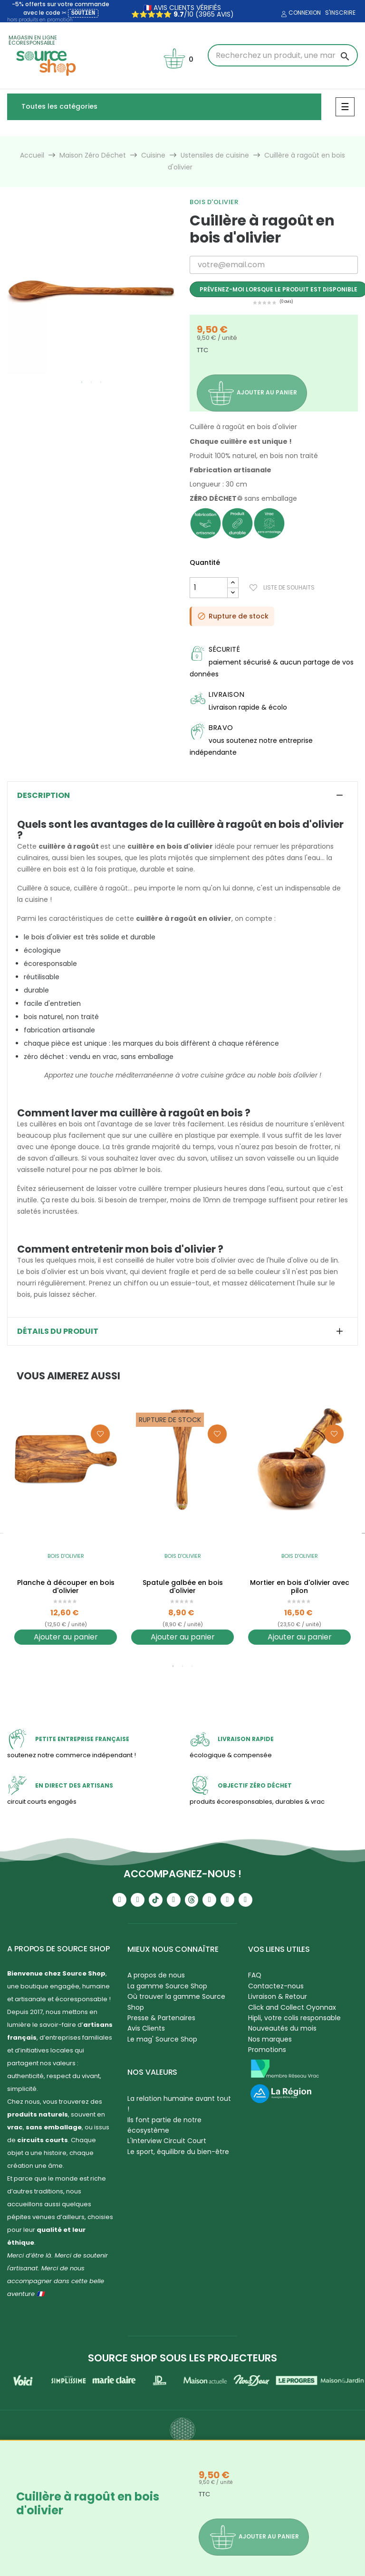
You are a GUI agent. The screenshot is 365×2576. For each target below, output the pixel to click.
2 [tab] (91, 382)
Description (43, 795)
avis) (224, 14)
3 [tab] (101, 382)
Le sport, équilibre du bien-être (178, 2151)
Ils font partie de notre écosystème (164, 2125)
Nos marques (270, 2039)
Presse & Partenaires (161, 2018)
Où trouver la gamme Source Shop (176, 2002)
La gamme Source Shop (167, 1986)
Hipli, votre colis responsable (294, 2018)
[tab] (182, 795)
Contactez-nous (276, 1986)
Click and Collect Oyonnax (292, 2007)
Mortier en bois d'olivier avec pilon (299, 1587)
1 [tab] (81, 382)
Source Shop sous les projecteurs (182, 2358)
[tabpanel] (91, 290)
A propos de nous (156, 1975)
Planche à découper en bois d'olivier (66, 1587)
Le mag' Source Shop (162, 2039)
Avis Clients (146, 2028)
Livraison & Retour (277, 1996)
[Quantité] (209, 587)
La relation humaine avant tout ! (179, 2104)
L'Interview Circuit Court (166, 2140)
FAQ (254, 1975)
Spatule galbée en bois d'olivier (183, 1587)
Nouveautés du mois (282, 2028)
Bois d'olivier (214, 201)
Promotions (267, 2049)
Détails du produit (57, 1331)
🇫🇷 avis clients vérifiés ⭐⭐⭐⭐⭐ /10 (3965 (176, 11)
